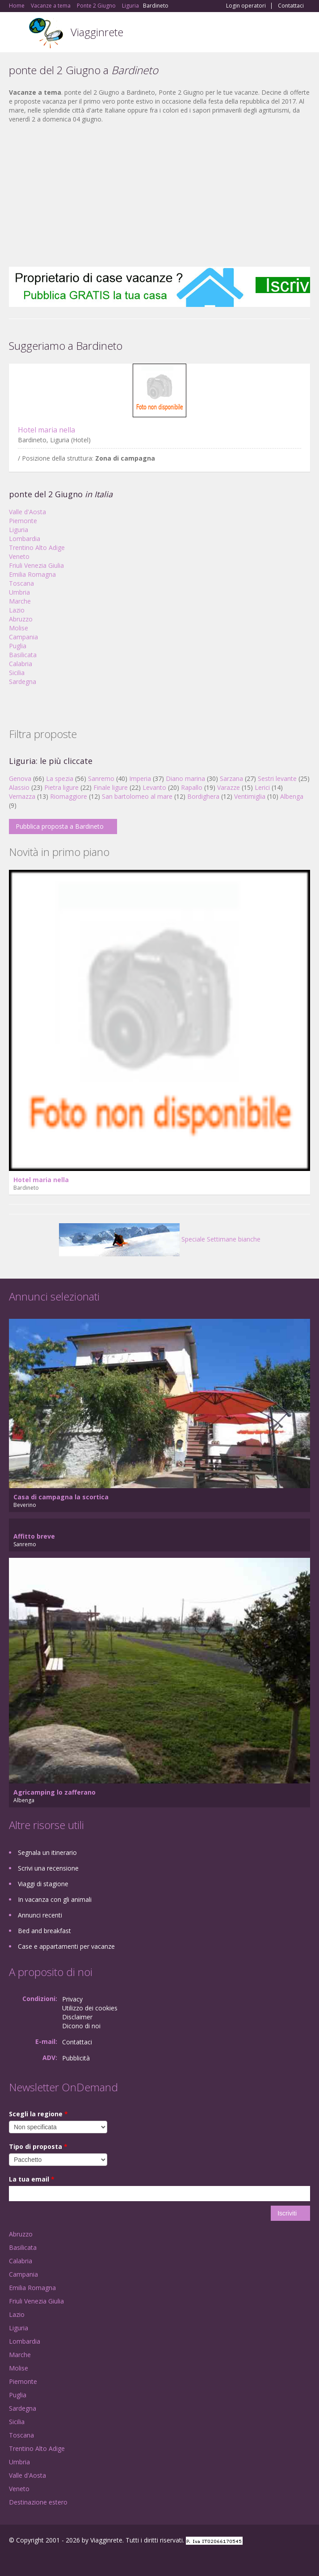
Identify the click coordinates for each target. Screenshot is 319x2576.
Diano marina (185, 778)
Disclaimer (77, 2017)
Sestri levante (277, 778)
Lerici (262, 787)
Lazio (17, 610)
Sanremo (101, 778)
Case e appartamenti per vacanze (66, 1946)
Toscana (21, 583)
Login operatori (246, 6)
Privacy (72, 1999)
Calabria (20, 663)
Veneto (19, 556)
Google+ (31, 2559)
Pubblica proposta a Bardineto (60, 826)
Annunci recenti (40, 1915)
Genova (20, 778)
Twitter (52, 2559)
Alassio (19, 787)
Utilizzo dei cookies (90, 2008)
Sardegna (22, 681)
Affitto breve (34, 1536)
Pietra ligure (61, 787)
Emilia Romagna (32, 574)
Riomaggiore (68, 796)
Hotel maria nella (46, 430)
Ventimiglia (250, 796)
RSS (74, 2559)
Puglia (17, 646)
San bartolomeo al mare (137, 796)
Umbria (19, 592)
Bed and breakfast (44, 1930)
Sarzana (231, 778)
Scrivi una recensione (48, 1868)
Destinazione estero (38, 2502)
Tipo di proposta (38, 2146)
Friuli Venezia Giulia (36, 565)
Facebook (11, 2559)
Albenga (291, 796)
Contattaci (291, 6)
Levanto (154, 787)
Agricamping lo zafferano (54, 1792)
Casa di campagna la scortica (61, 1497)
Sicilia (17, 672)
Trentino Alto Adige (37, 547)
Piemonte (23, 520)
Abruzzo (21, 619)
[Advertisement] (159, 195)
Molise (18, 628)
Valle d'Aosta (27, 512)
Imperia (140, 778)
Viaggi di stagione (43, 1884)
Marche (20, 601)
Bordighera (203, 796)
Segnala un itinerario (47, 1852)
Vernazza (22, 796)
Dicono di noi (81, 2026)
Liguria (18, 529)
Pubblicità (76, 2058)
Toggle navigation (17, 33)
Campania (23, 637)
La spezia (59, 778)
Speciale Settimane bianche (159, 1239)
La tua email (32, 2179)
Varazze (228, 787)
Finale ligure (110, 787)
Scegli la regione (38, 2114)
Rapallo (191, 787)
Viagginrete (97, 32)
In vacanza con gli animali (55, 1899)
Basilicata (23, 654)
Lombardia (24, 538)
